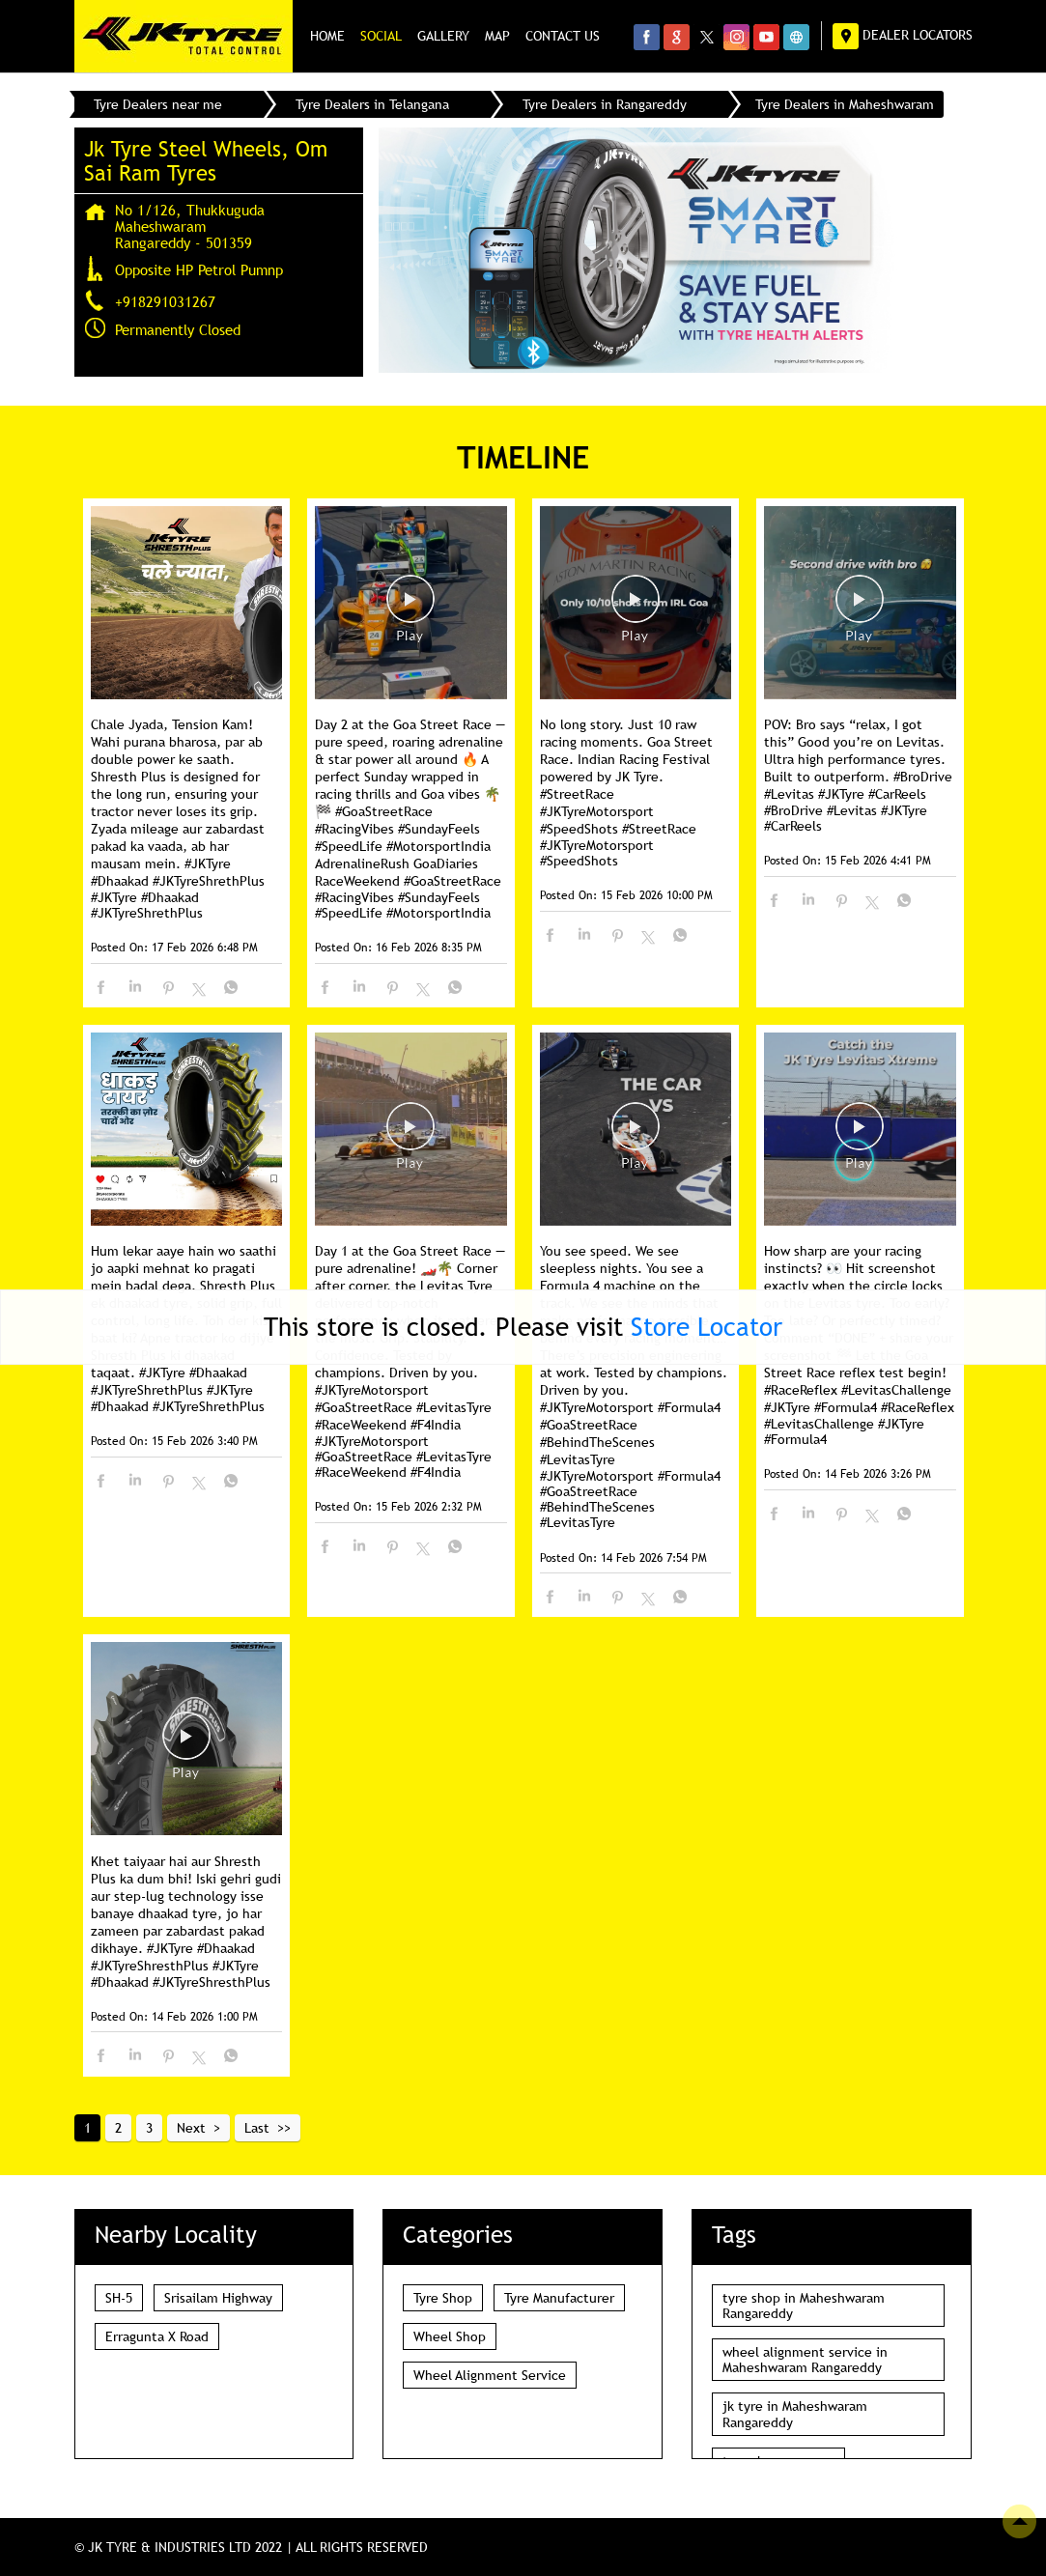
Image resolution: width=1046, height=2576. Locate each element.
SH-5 (118, 2297)
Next (191, 2127)
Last (256, 2127)
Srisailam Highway (218, 2297)
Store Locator (706, 1326)
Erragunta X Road (157, 2335)
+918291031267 (165, 300)
